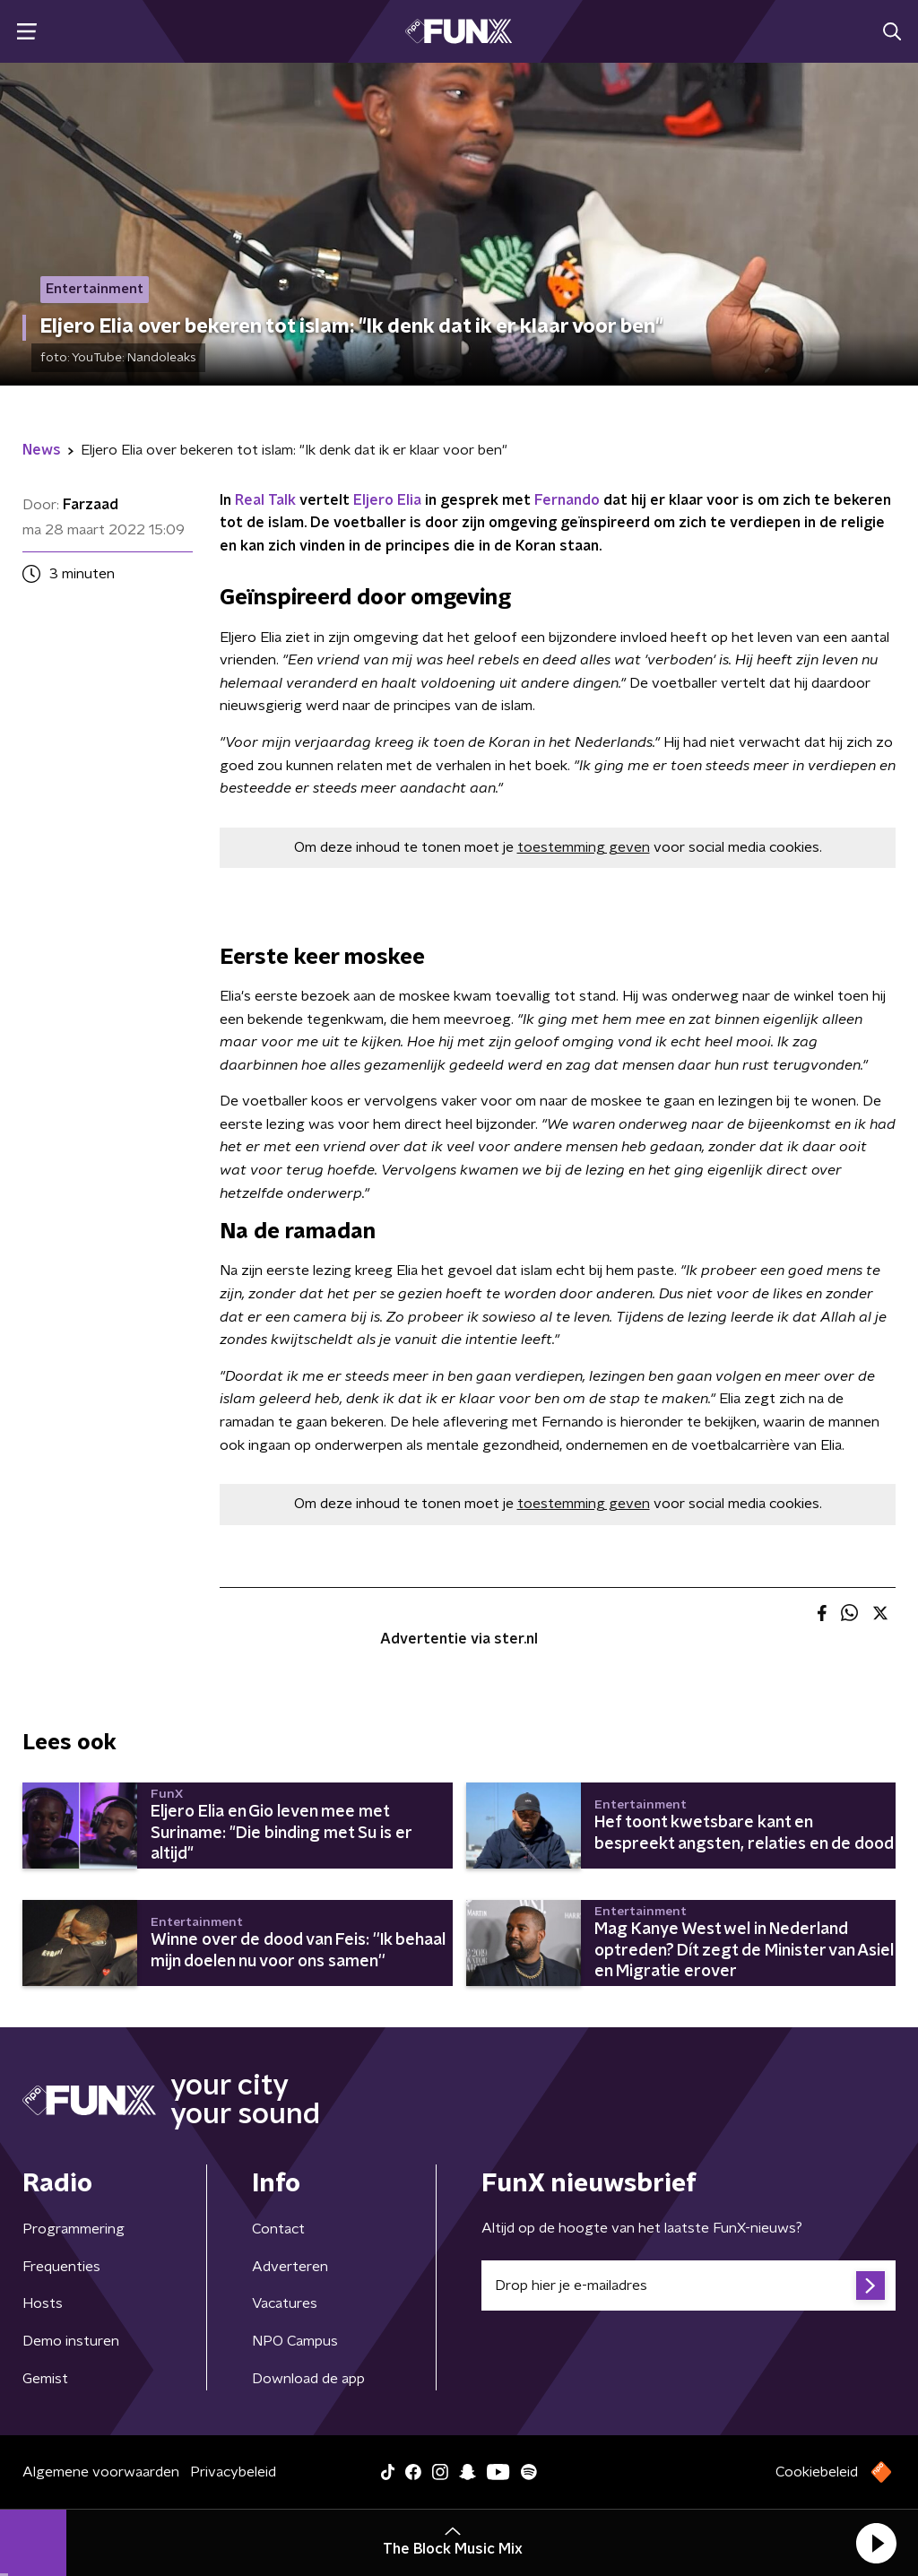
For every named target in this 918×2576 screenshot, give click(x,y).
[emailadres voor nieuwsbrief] (688, 2285)
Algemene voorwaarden (100, 2472)
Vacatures (284, 2303)
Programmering (73, 2229)
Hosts (42, 2303)
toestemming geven (583, 847)
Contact (278, 2229)
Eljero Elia (387, 500)
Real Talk (265, 500)
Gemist (45, 2379)
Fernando (567, 500)
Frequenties (61, 2266)
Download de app (308, 2379)
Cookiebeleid (816, 2472)
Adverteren (290, 2266)
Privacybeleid (233, 2472)
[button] (876, 2543)
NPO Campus (295, 2341)
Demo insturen (70, 2341)
